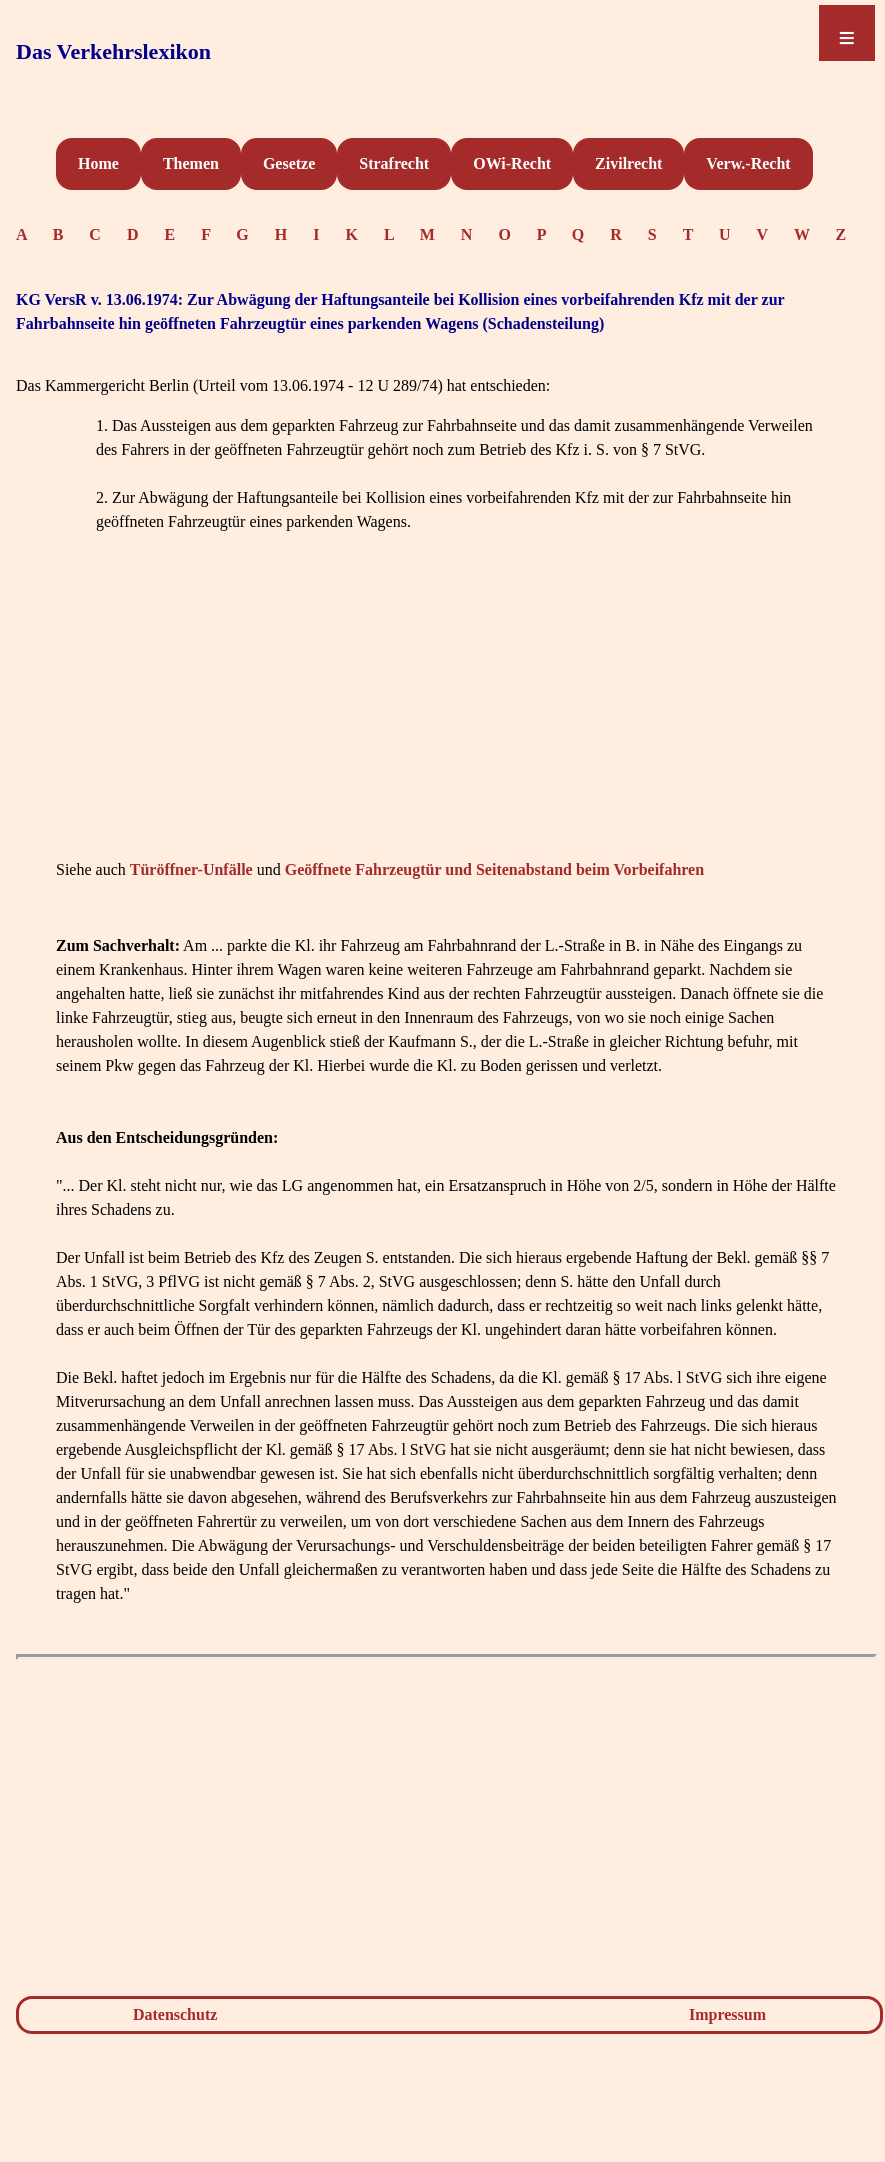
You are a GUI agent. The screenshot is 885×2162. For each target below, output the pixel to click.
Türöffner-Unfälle (191, 869)
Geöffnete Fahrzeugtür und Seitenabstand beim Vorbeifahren (494, 869)
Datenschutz (175, 2014)
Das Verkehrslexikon (113, 51)
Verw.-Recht (748, 163)
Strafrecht (394, 163)
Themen (191, 163)
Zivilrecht (628, 163)
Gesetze (289, 163)
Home (98, 163)
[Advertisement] (446, 714)
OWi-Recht (512, 163)
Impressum (727, 2014)
